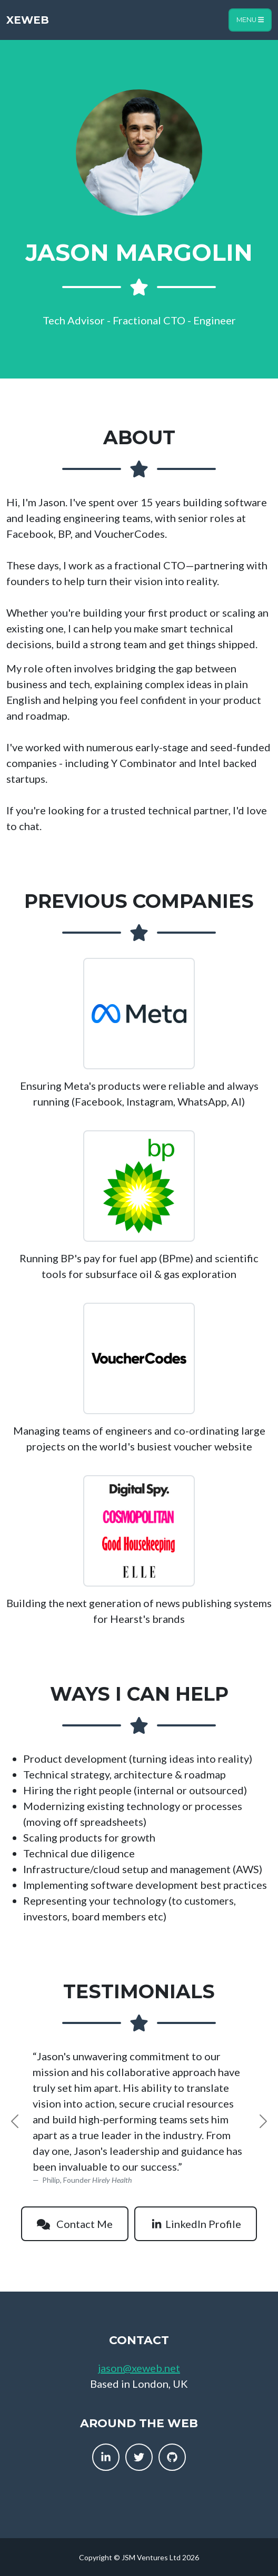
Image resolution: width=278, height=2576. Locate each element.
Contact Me (75, 2223)
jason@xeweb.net (139, 2368)
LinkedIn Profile (195, 2223)
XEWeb (27, 20)
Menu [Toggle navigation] (250, 20)
